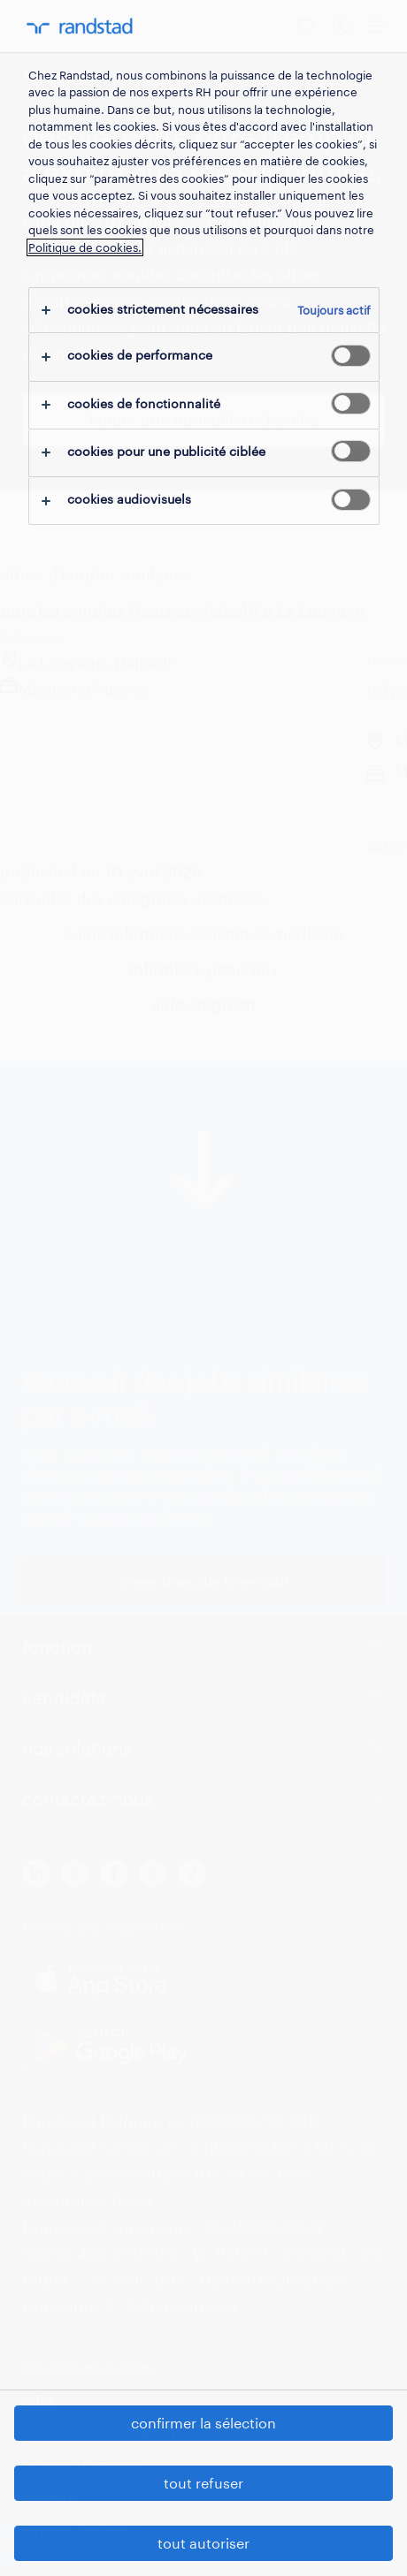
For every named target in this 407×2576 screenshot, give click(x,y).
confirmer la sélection (203, 2422)
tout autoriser (203, 2542)
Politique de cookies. (85, 247)
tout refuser (203, 2482)
